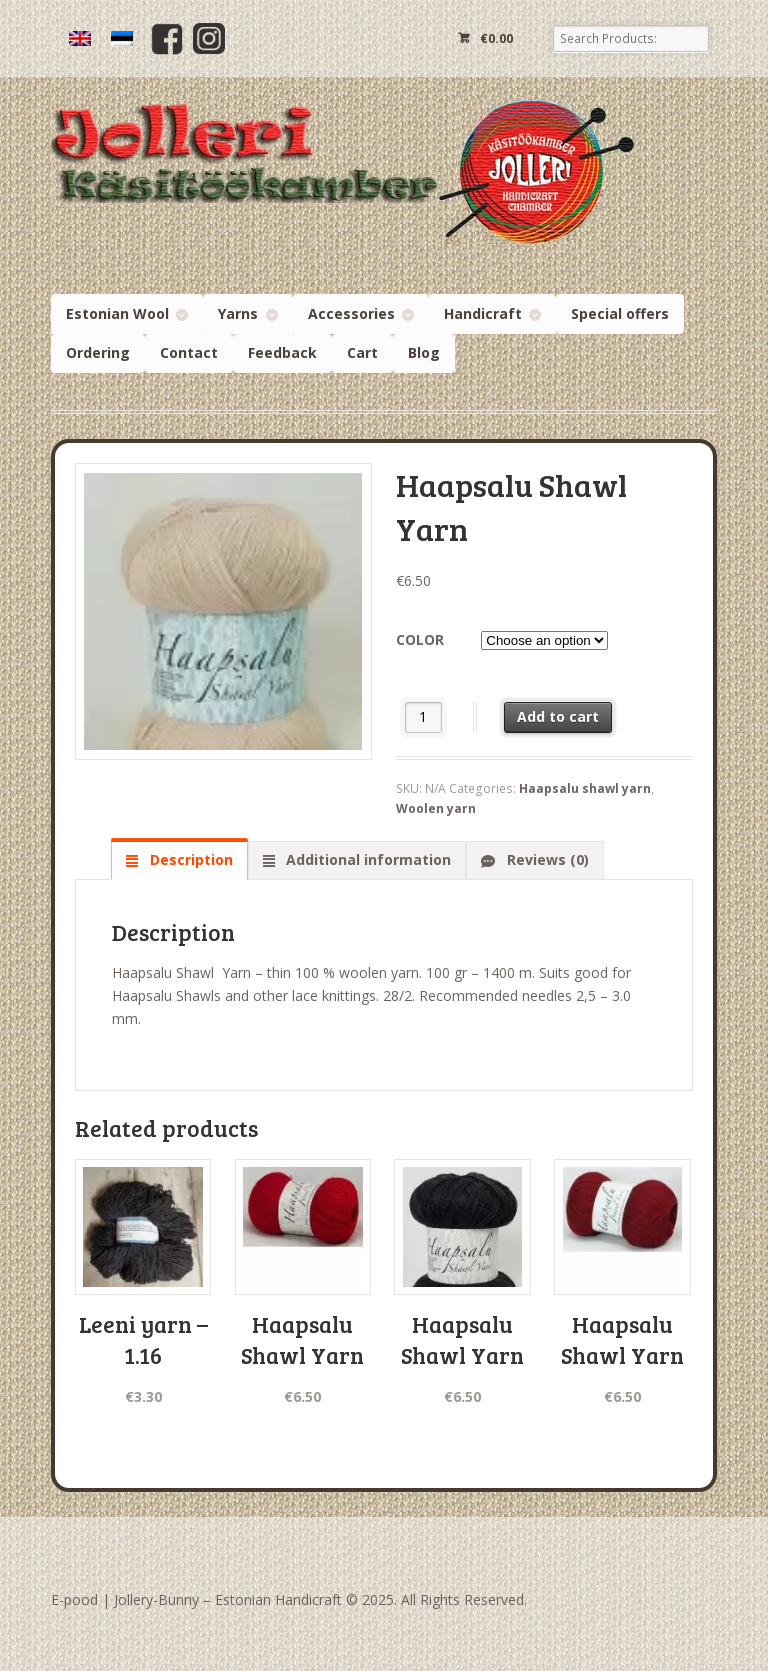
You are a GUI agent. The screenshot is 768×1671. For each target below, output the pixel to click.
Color (420, 639)
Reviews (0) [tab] (546, 859)
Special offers (620, 313)
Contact (189, 352)
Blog (424, 352)
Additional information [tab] (366, 859)
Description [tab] (189, 859)
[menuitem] (80, 38)
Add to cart (558, 716)
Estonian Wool (117, 313)
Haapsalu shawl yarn (585, 788)
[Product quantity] (423, 717)
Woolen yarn (436, 808)
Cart (362, 352)
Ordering (98, 352)
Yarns (238, 313)
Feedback (282, 352)
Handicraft (483, 313)
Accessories (351, 313)
